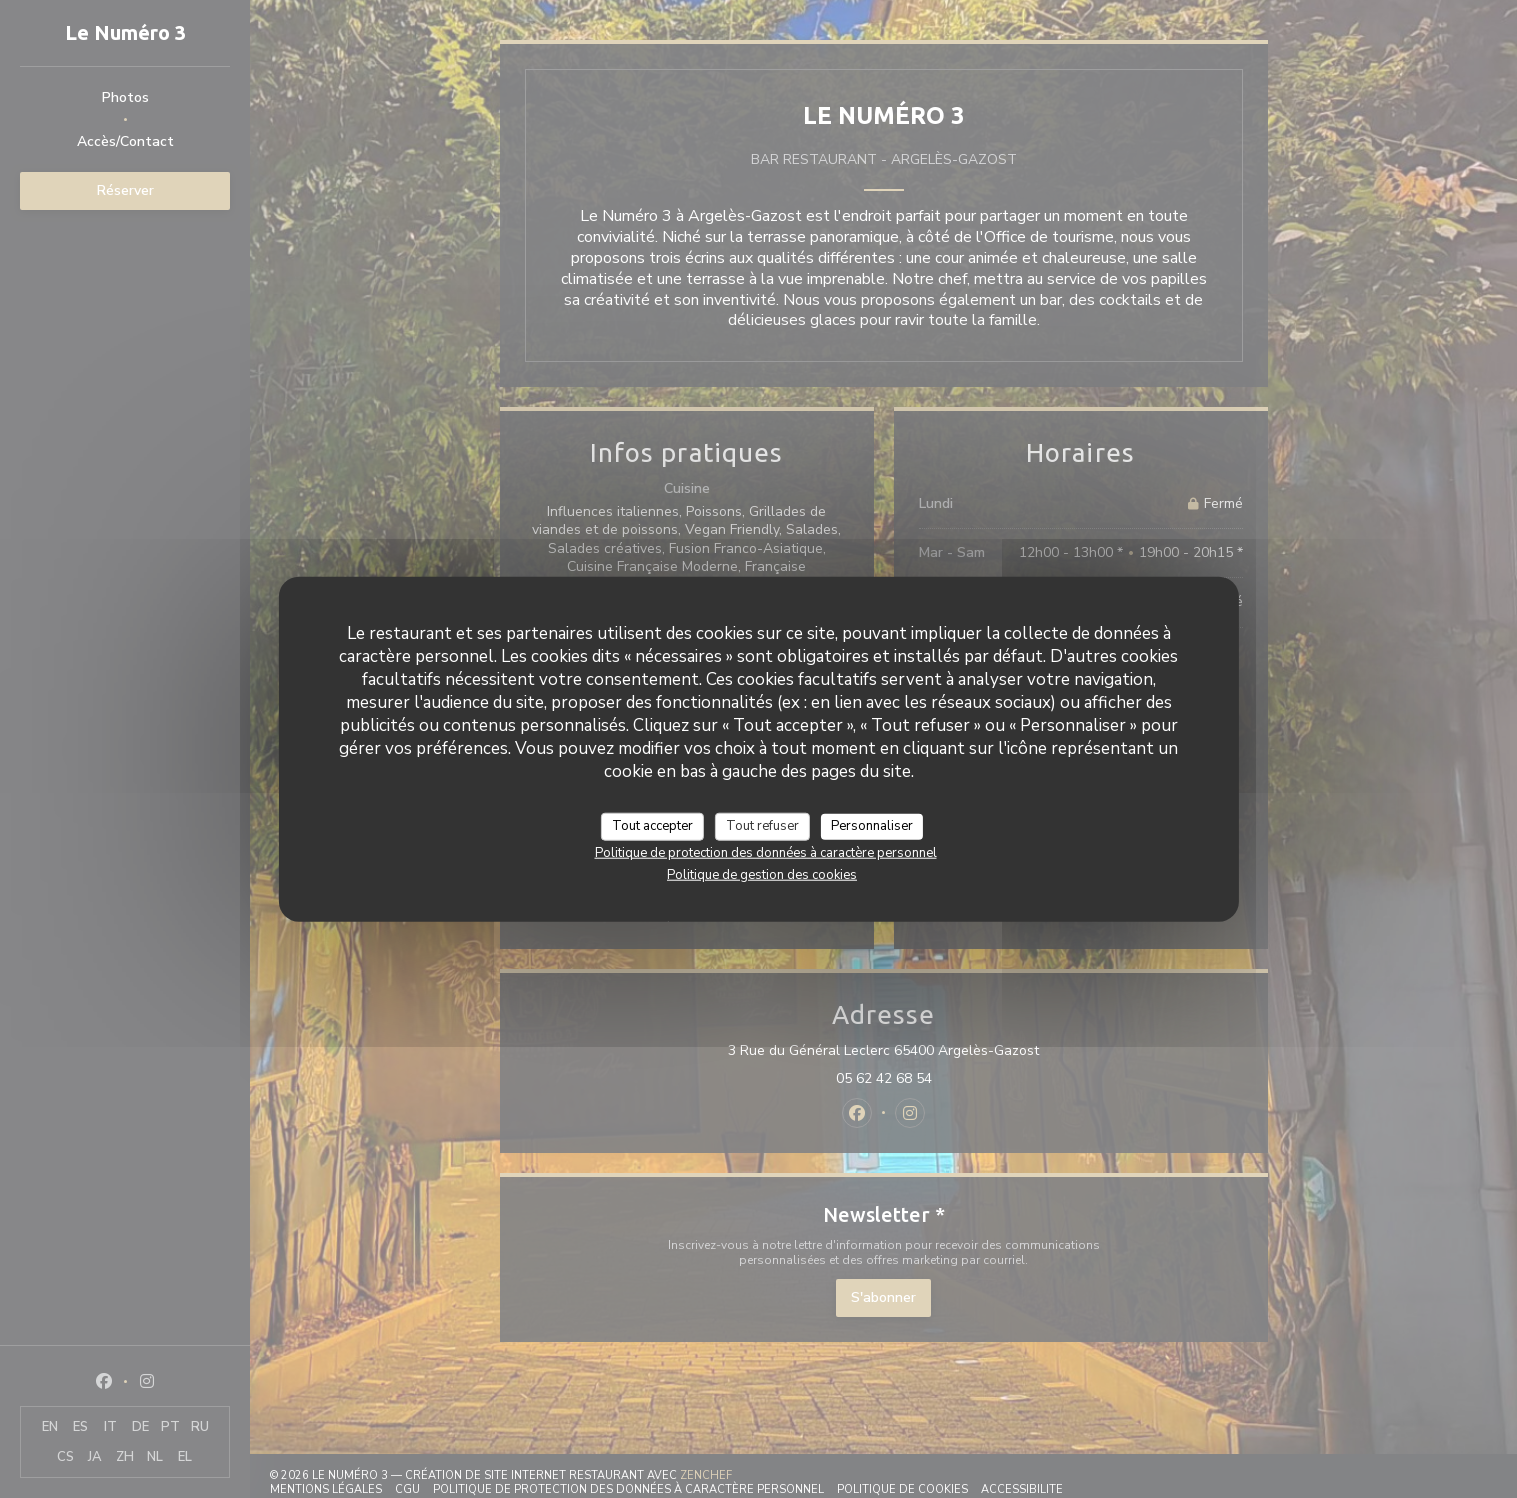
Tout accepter (652, 826)
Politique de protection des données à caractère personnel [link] (766, 852)
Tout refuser (762, 826)
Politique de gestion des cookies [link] (762, 874)
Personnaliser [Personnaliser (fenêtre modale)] (872, 826)
